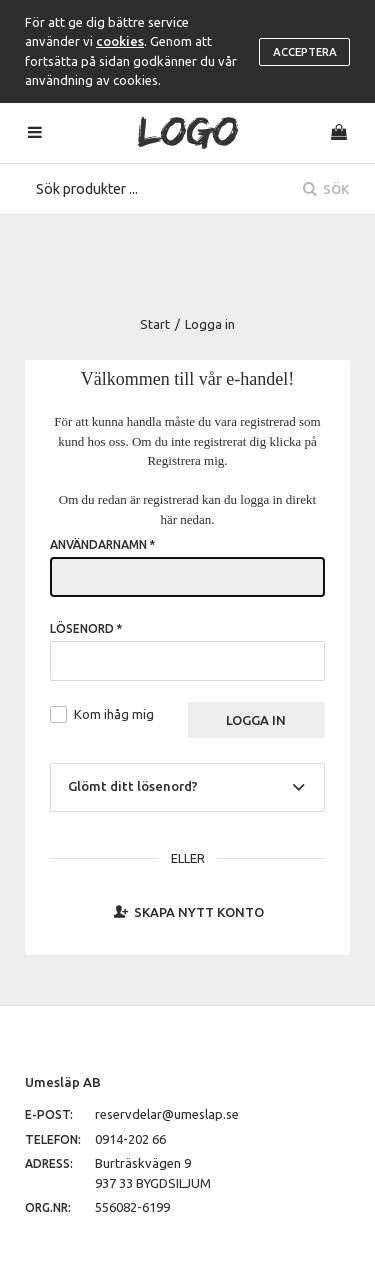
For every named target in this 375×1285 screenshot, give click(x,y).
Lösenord (86, 628)
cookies (120, 41)
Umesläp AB (63, 1082)
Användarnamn (102, 544)
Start (155, 324)
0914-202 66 (130, 1139)
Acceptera (305, 52)
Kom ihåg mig (114, 714)
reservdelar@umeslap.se (167, 1114)
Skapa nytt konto (187, 911)
